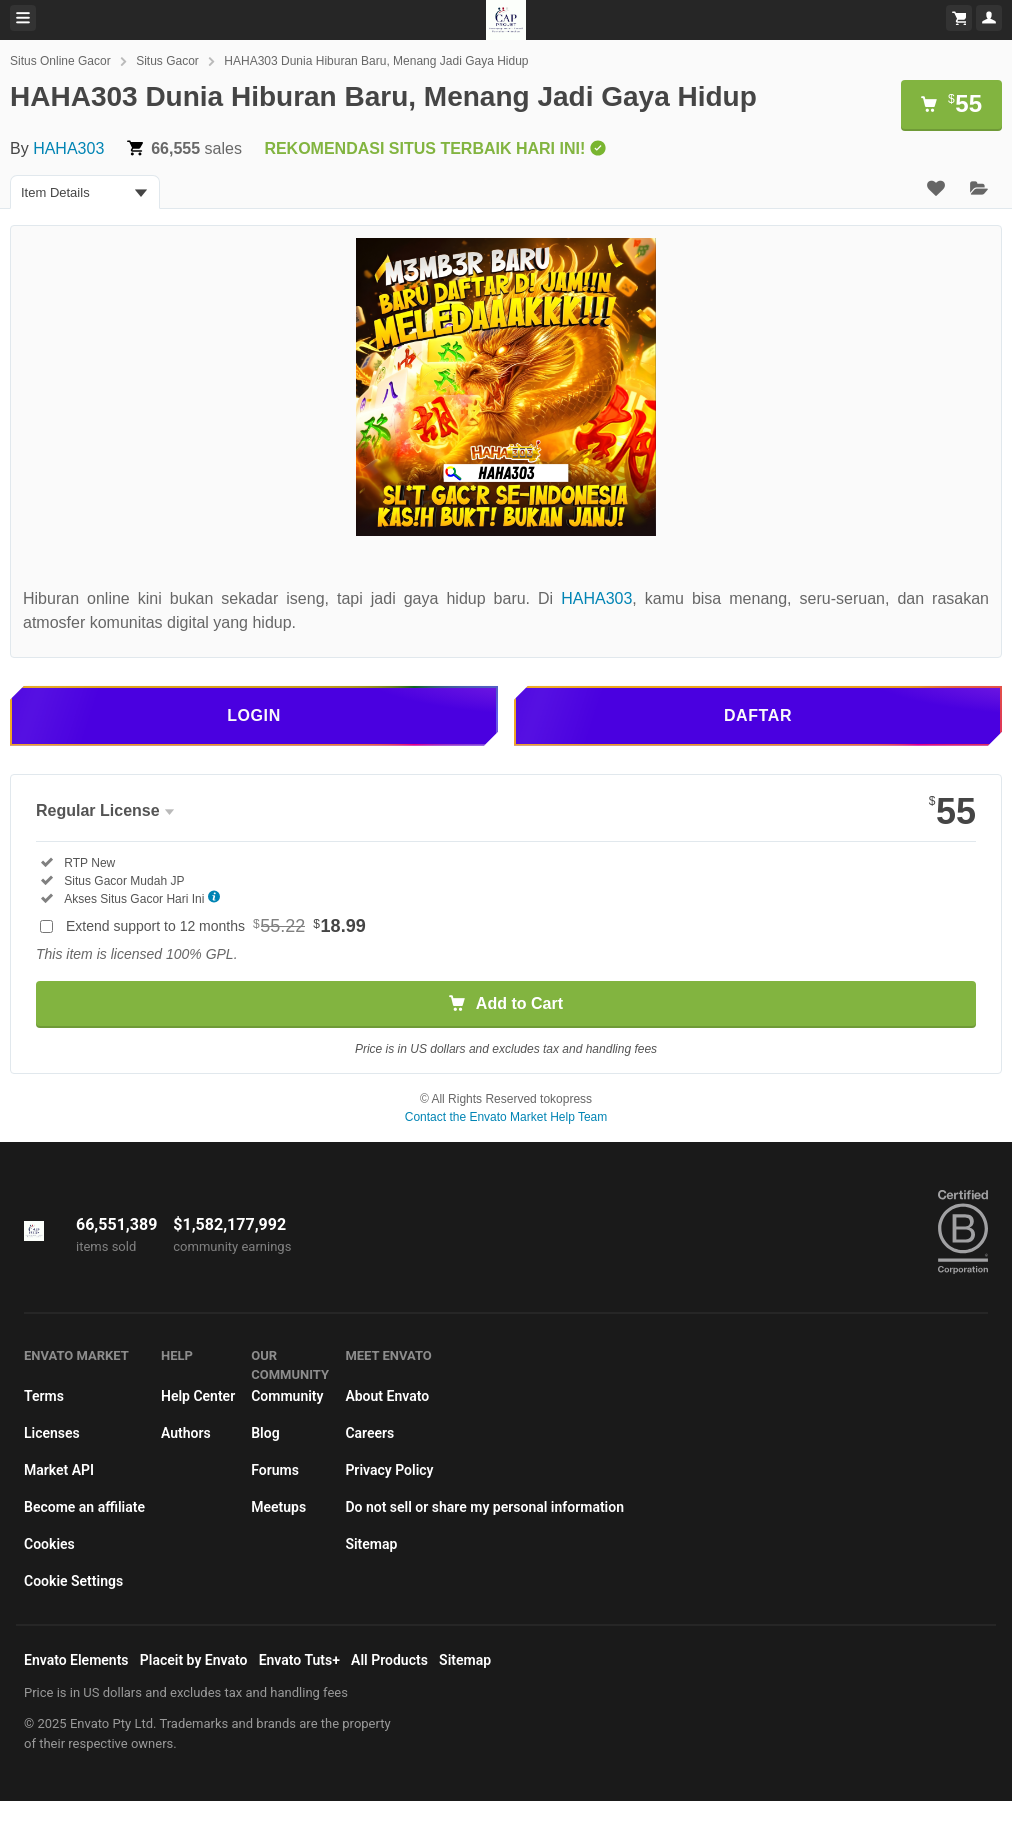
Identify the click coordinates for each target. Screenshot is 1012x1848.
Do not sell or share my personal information (484, 1507)
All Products (389, 1660)
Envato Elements (76, 1660)
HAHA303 (68, 148)
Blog (265, 1433)
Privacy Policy (389, 1470)
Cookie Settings (73, 1581)
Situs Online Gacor (60, 61)
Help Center (198, 1396)
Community (287, 1396)
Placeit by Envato (194, 1660)
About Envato (387, 1396)
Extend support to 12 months (216, 926)
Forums (275, 1470)
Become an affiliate (84, 1507)
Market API (59, 1470)
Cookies (49, 1544)
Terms (44, 1396)
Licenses (52, 1433)
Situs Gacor (167, 61)
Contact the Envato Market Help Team (506, 1117)
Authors (186, 1433)
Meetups (278, 1507)
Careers (369, 1433)
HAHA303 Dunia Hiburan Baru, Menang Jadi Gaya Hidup (376, 61)
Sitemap (371, 1544)
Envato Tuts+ (299, 1660)
